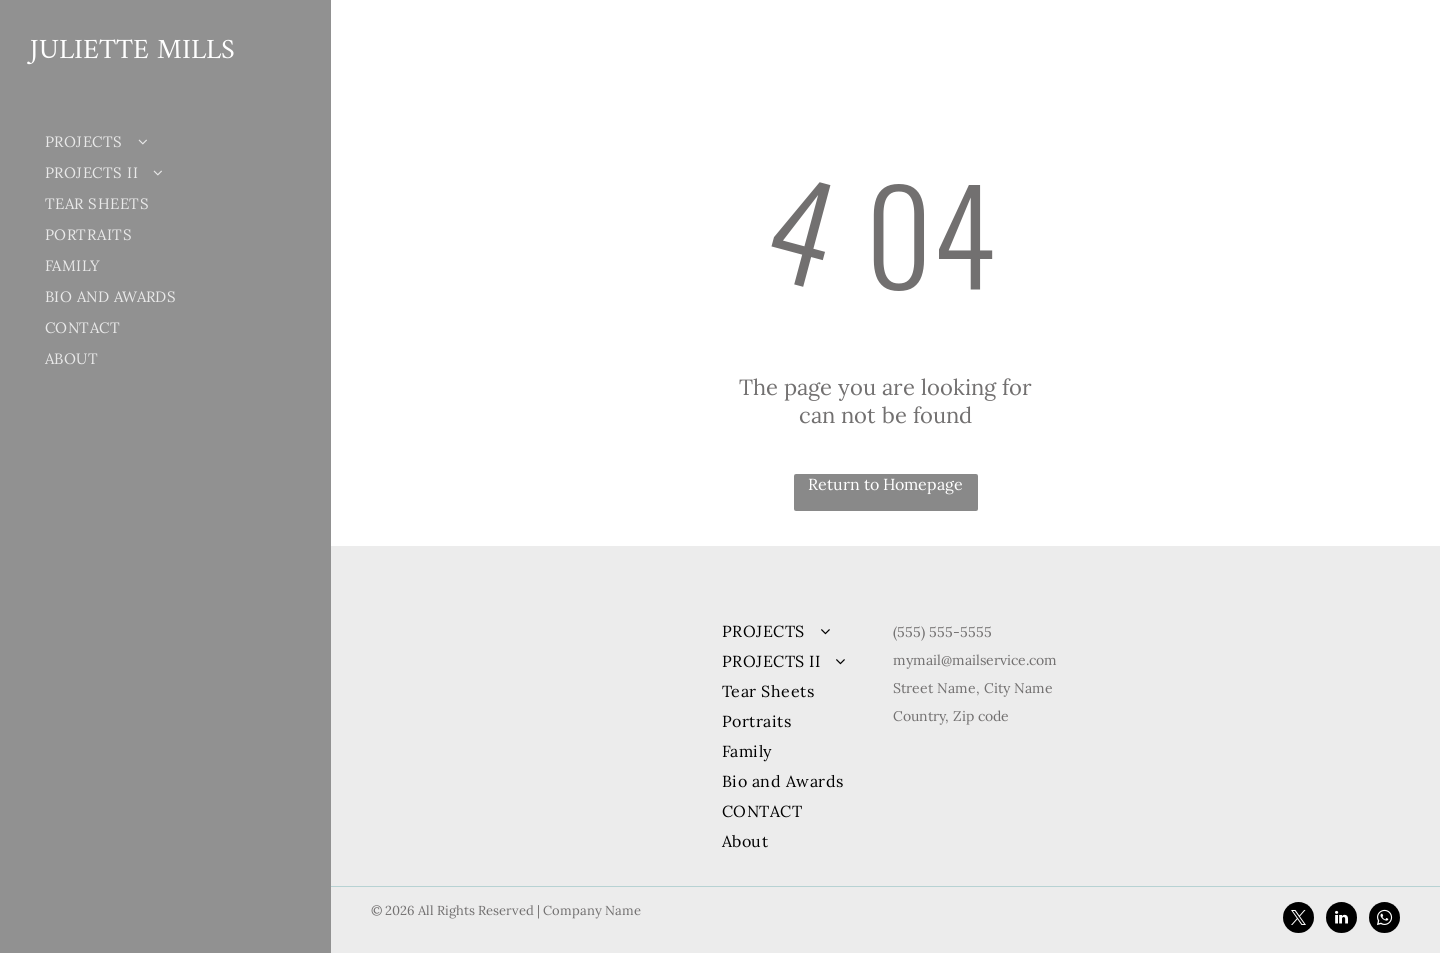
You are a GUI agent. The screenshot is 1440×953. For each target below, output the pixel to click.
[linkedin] (1341, 920)
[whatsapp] (1384, 920)
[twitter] (1298, 920)
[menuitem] (153, 141)
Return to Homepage (885, 484)
